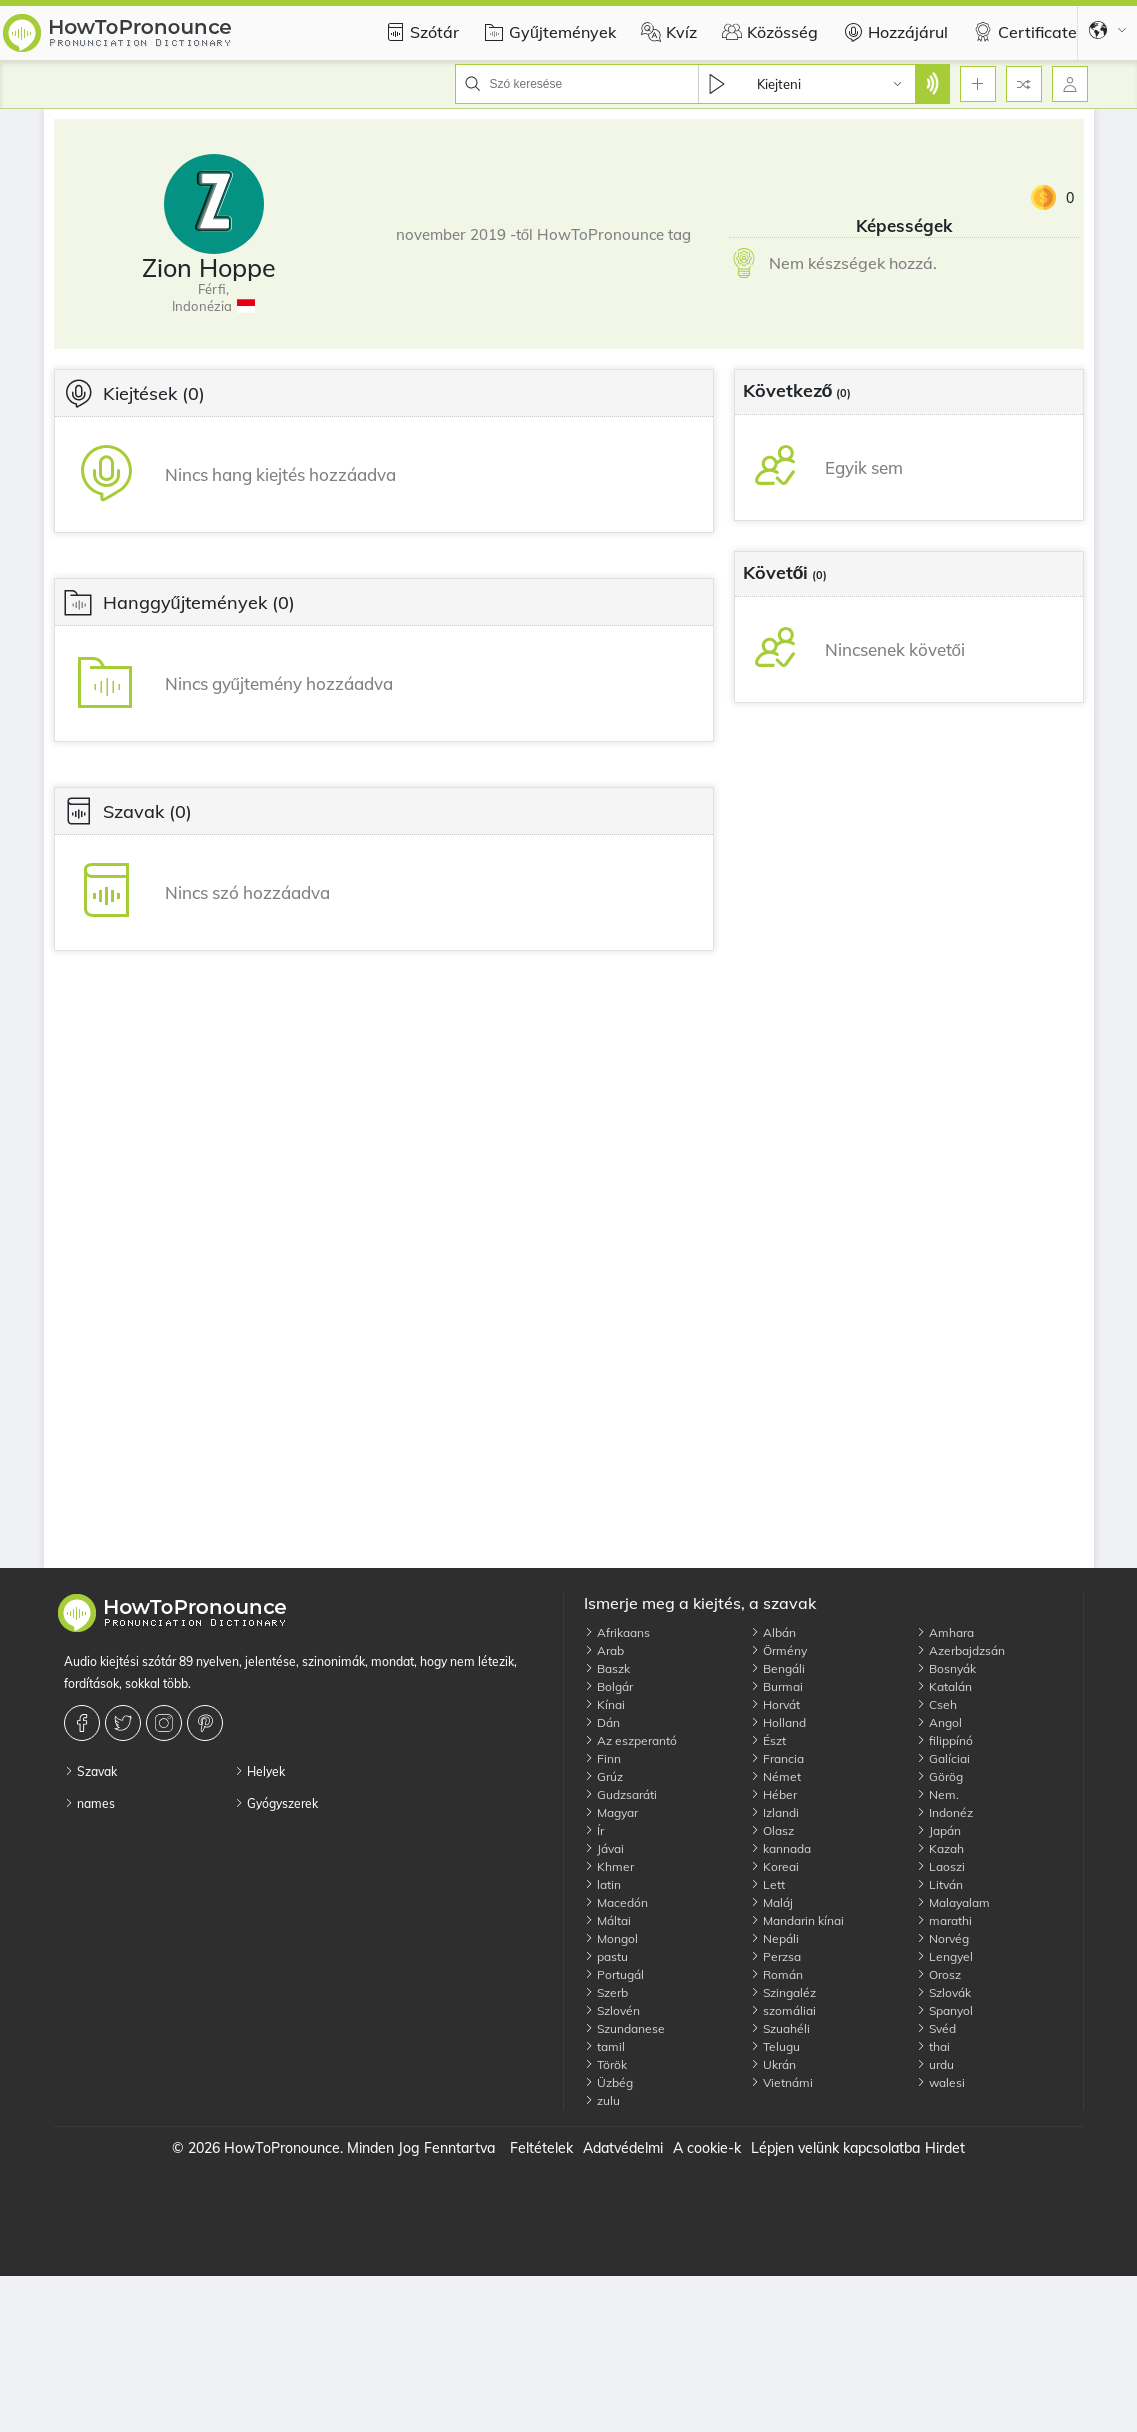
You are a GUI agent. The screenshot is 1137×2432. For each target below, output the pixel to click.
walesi (940, 2082)
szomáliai (783, 2010)
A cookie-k (707, 2148)
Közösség (767, 32)
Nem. (937, 1794)
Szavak (90, 1771)
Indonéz (944, 1812)
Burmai (776, 1686)
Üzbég (608, 2082)
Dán (602, 1722)
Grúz (603, 1776)
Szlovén (612, 2010)
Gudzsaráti (620, 1794)
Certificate (1022, 32)
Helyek (259, 1771)
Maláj (771, 1902)
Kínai (604, 1704)
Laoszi (940, 1866)
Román (776, 1974)
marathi (944, 1920)
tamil (604, 2046)
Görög (939, 1776)
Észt (768, 1740)
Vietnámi (781, 2082)
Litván (939, 1884)
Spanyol (944, 2010)
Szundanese (624, 2028)
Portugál (614, 1974)
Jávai (604, 1848)
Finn (602, 1758)
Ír (594, 1830)
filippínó (944, 1740)
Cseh (936, 1704)
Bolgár (608, 1686)
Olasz (772, 1830)
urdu (935, 2064)
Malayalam (953, 1902)
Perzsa (775, 1956)
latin (602, 1884)
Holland (778, 1722)
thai (933, 2046)
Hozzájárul (893, 32)
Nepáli (774, 1938)
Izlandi (774, 1812)
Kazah (940, 1848)
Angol (939, 1722)
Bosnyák (946, 1668)
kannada (780, 1848)
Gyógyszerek (276, 1803)
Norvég (942, 1938)
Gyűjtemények (547, 32)
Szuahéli (780, 2028)
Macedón (616, 1902)
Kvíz (666, 32)
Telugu (775, 2046)
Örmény (778, 1650)
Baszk (607, 1668)
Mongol (611, 1938)
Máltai (607, 1920)
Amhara (945, 1632)
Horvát (775, 1704)
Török (605, 2064)
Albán (773, 1632)
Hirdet (945, 2148)
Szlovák (943, 1992)
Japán (938, 1830)
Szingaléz (783, 1992)
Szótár (419, 32)
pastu (606, 1956)
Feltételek (541, 2148)
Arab (604, 1650)
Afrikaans (617, 1632)
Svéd (936, 2028)
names (89, 1803)
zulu (602, 2100)
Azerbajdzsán (960, 1650)
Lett (767, 1884)
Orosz (938, 1974)
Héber (773, 1794)
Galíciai (943, 1758)
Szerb (606, 1992)
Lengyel (944, 1956)
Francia (777, 1758)
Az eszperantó (630, 1740)
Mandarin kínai (797, 1920)
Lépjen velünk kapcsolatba (835, 2148)
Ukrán (773, 2064)
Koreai (774, 1866)
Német (775, 1776)
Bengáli (777, 1668)
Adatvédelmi (623, 2148)
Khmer (609, 1866)
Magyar (611, 1812)
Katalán (944, 1686)
